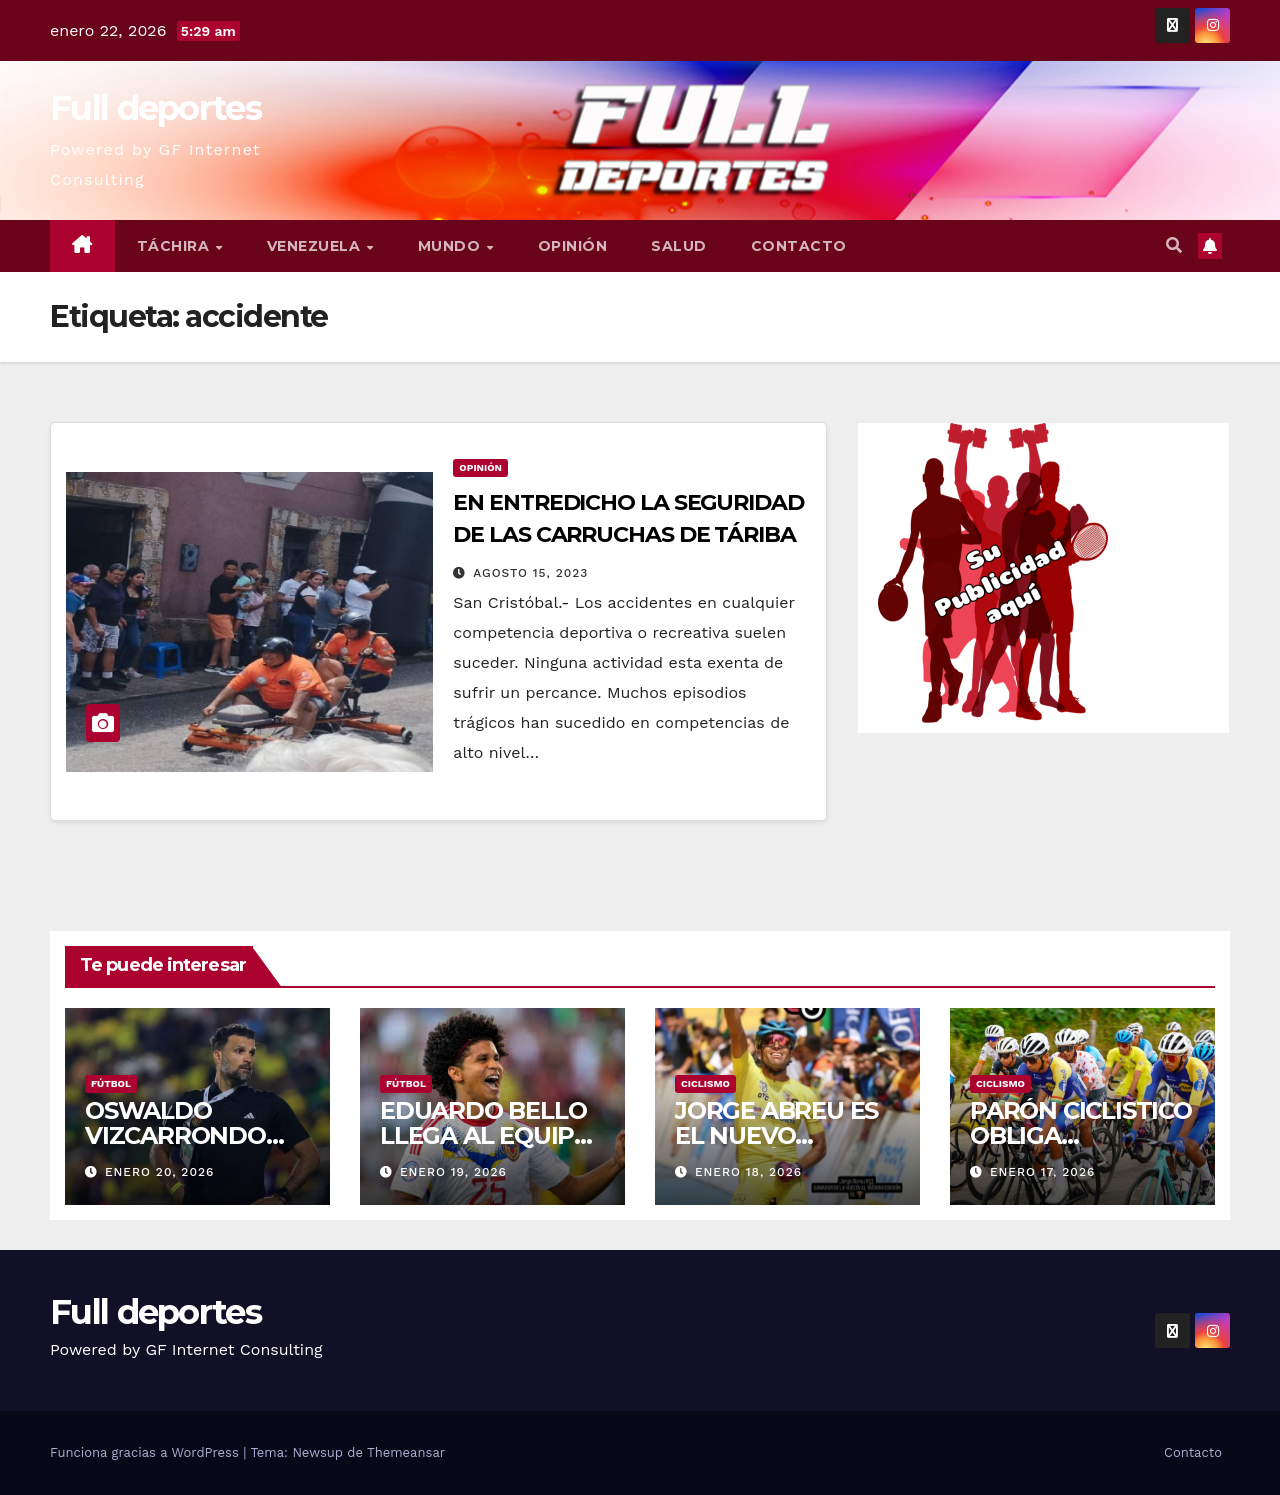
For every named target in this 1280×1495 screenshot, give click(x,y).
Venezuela (316, 246)
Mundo (451, 246)
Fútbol (111, 1083)
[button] (1174, 245)
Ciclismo (705, 1083)
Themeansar (406, 1452)
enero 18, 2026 (748, 1172)
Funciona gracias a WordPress (146, 1452)
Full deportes (155, 108)
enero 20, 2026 (159, 1172)
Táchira (175, 246)
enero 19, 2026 (453, 1172)
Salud (679, 246)
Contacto (799, 246)
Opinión (573, 246)
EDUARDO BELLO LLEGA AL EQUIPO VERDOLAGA (486, 1135)
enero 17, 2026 (1042, 1172)
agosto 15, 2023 (530, 573)
